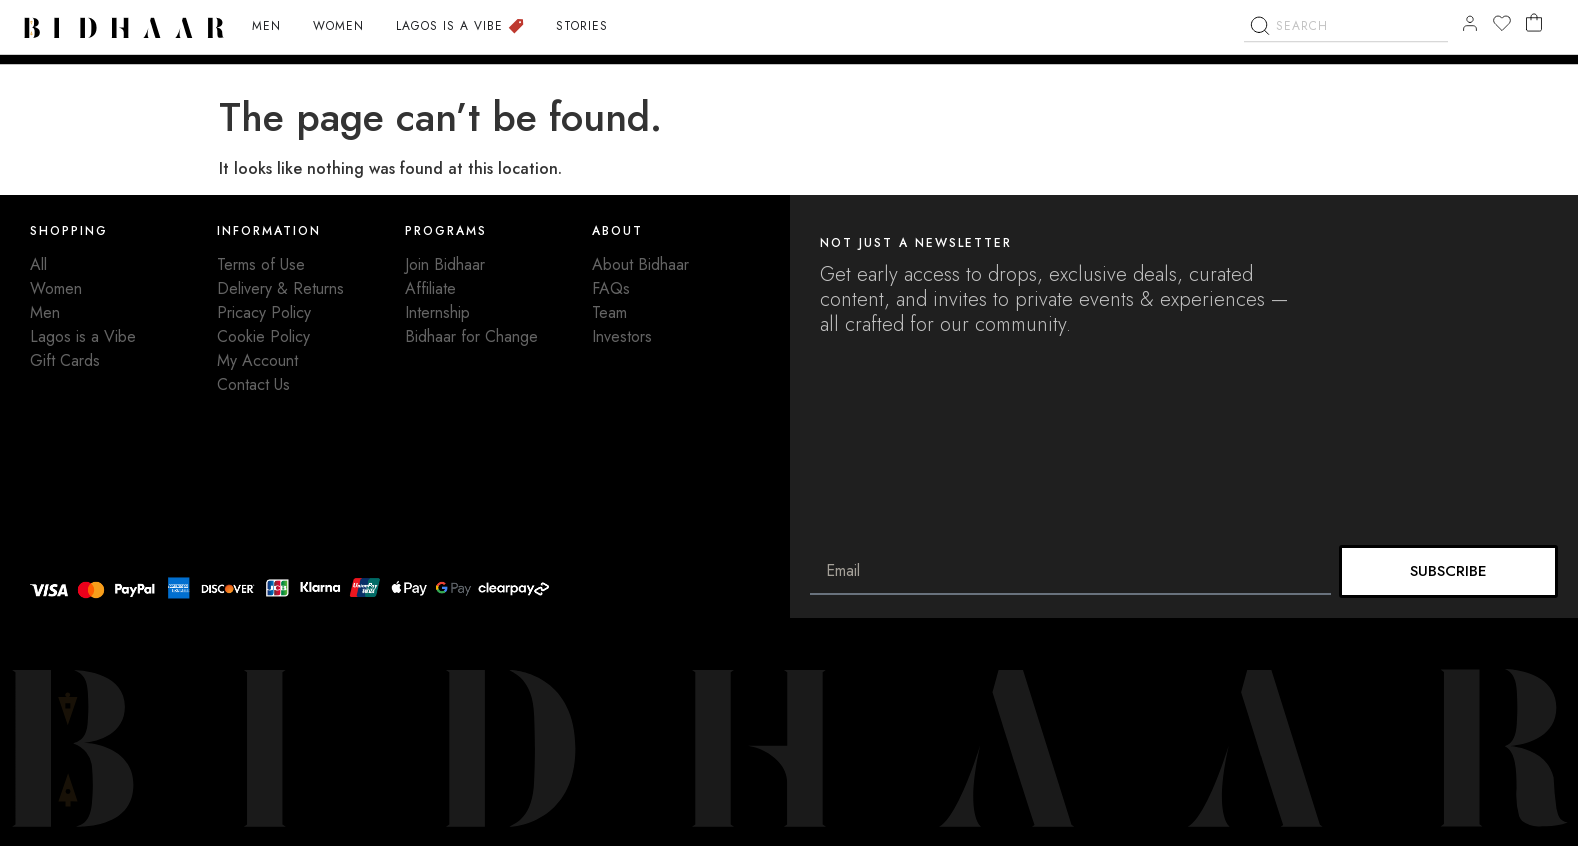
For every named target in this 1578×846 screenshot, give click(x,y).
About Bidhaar (640, 264)
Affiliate (430, 288)
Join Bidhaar (445, 264)
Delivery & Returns (280, 288)
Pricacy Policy (264, 312)
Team (609, 312)
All (38, 264)
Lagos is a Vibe (83, 336)
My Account (257, 360)
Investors (622, 336)
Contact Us (253, 384)
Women (56, 288)
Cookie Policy (263, 336)
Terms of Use (261, 264)
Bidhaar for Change (471, 336)
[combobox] (1346, 71)
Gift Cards (65, 360)
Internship (437, 312)
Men (45, 312)
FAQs (611, 288)
